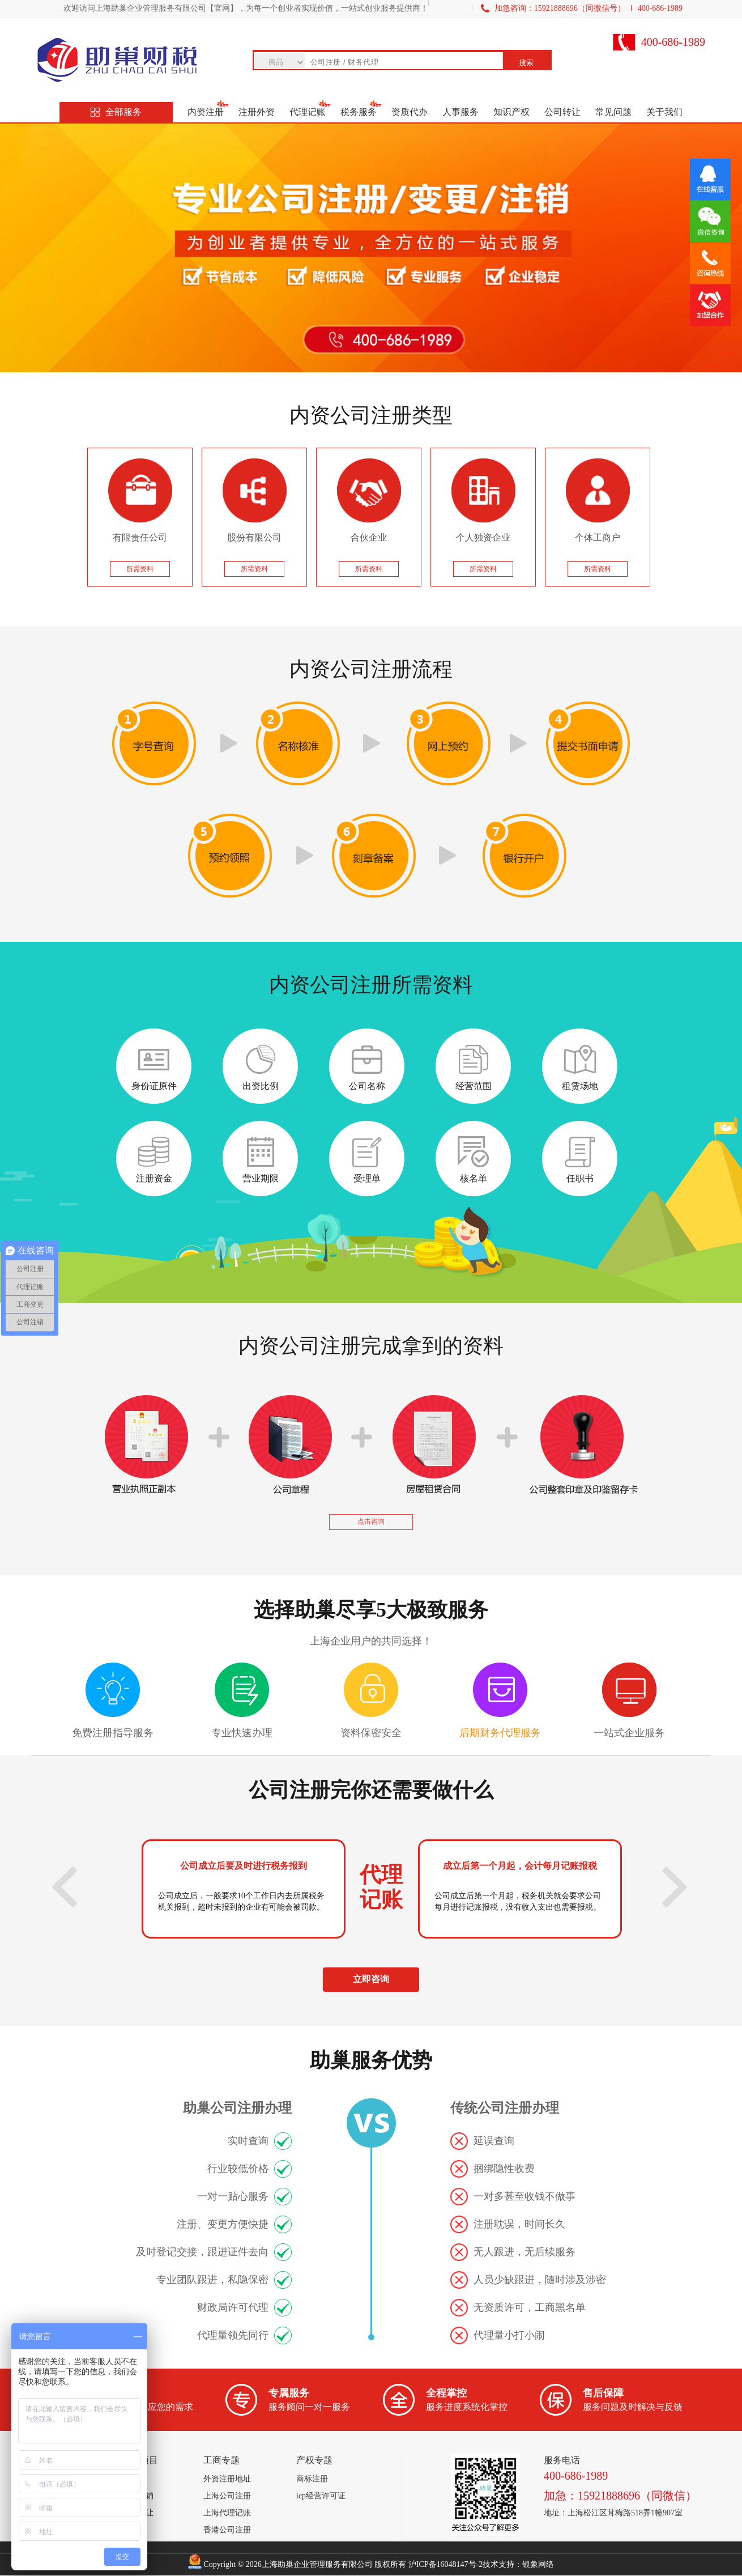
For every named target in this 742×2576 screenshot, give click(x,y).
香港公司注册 (227, 2530)
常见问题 (613, 112)
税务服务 (358, 112)
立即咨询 (371, 1979)
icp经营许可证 (321, 2496)
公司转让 (562, 112)
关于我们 (664, 112)
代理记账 (307, 112)
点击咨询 (371, 1521)
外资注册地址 (227, 2479)
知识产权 (511, 112)
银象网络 (538, 2564)
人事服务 (460, 112)
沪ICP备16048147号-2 (445, 2564)
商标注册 (312, 2479)
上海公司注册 (227, 2496)
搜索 (526, 62)
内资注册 (205, 112)
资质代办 (409, 112)
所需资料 (139, 569)
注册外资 (256, 112)
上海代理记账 (227, 2513)
